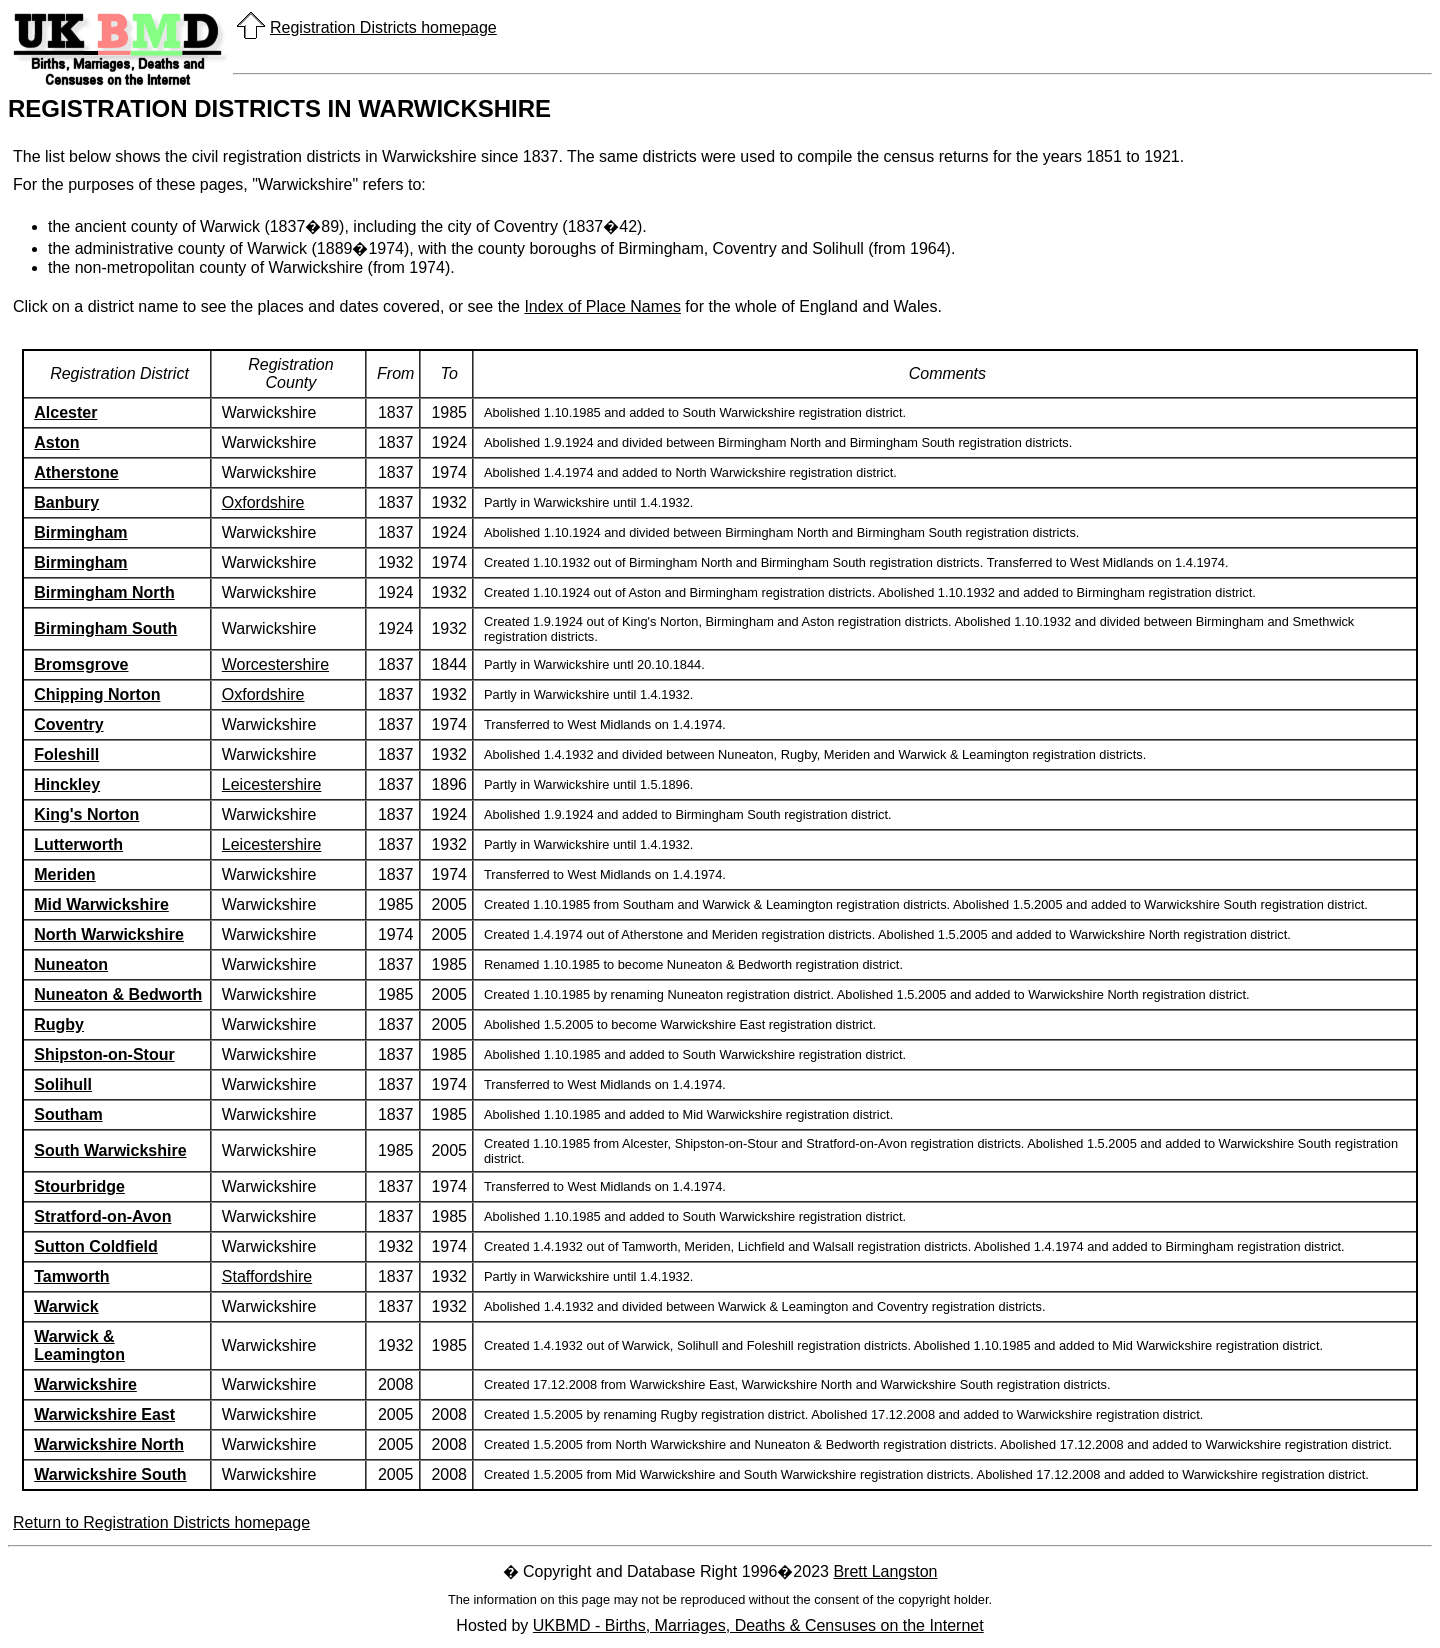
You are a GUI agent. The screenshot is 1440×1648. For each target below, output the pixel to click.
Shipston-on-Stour (104, 1054)
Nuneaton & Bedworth (118, 994)
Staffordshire (267, 1276)
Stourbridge (79, 1186)
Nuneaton (71, 964)
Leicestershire (272, 784)
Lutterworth (78, 844)
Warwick (66, 1306)
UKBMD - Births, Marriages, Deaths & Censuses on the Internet (758, 1625)
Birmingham (80, 532)
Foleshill (66, 754)
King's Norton (86, 814)
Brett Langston (885, 1571)
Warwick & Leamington (79, 1345)
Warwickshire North (109, 1444)
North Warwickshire (109, 934)
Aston (56, 442)
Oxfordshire (263, 502)
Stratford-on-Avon (102, 1216)
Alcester (65, 412)
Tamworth (71, 1276)
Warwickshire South (110, 1474)
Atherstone (76, 472)
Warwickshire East (104, 1414)
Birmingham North (104, 592)
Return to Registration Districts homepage (161, 1522)
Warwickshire (85, 1384)
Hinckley (67, 784)
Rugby (59, 1024)
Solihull (63, 1084)
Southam (68, 1114)
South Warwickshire (110, 1150)
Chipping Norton (97, 694)
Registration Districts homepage (383, 27)
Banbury (66, 502)
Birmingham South (105, 628)
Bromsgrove (81, 664)
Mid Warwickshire (101, 904)
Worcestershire (275, 664)
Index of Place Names (602, 306)
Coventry (68, 724)
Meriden (64, 874)
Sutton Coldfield (96, 1246)
